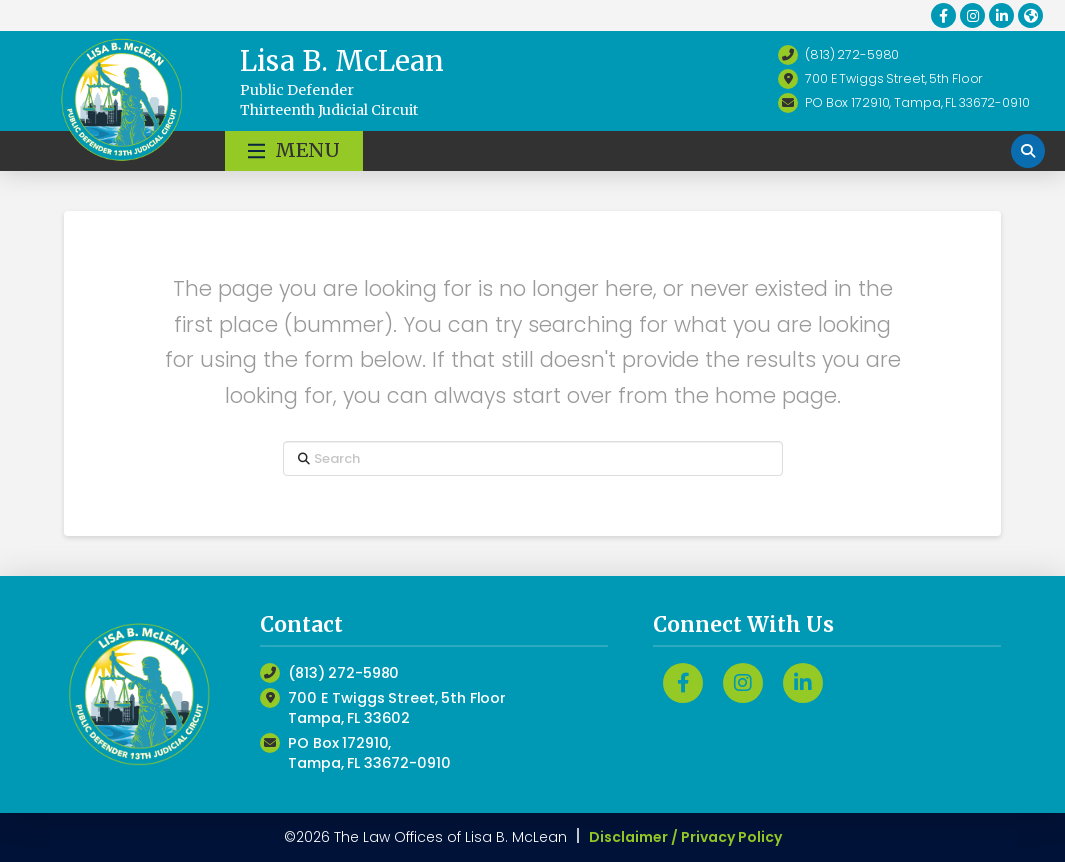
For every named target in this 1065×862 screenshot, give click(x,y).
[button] (294, 151)
